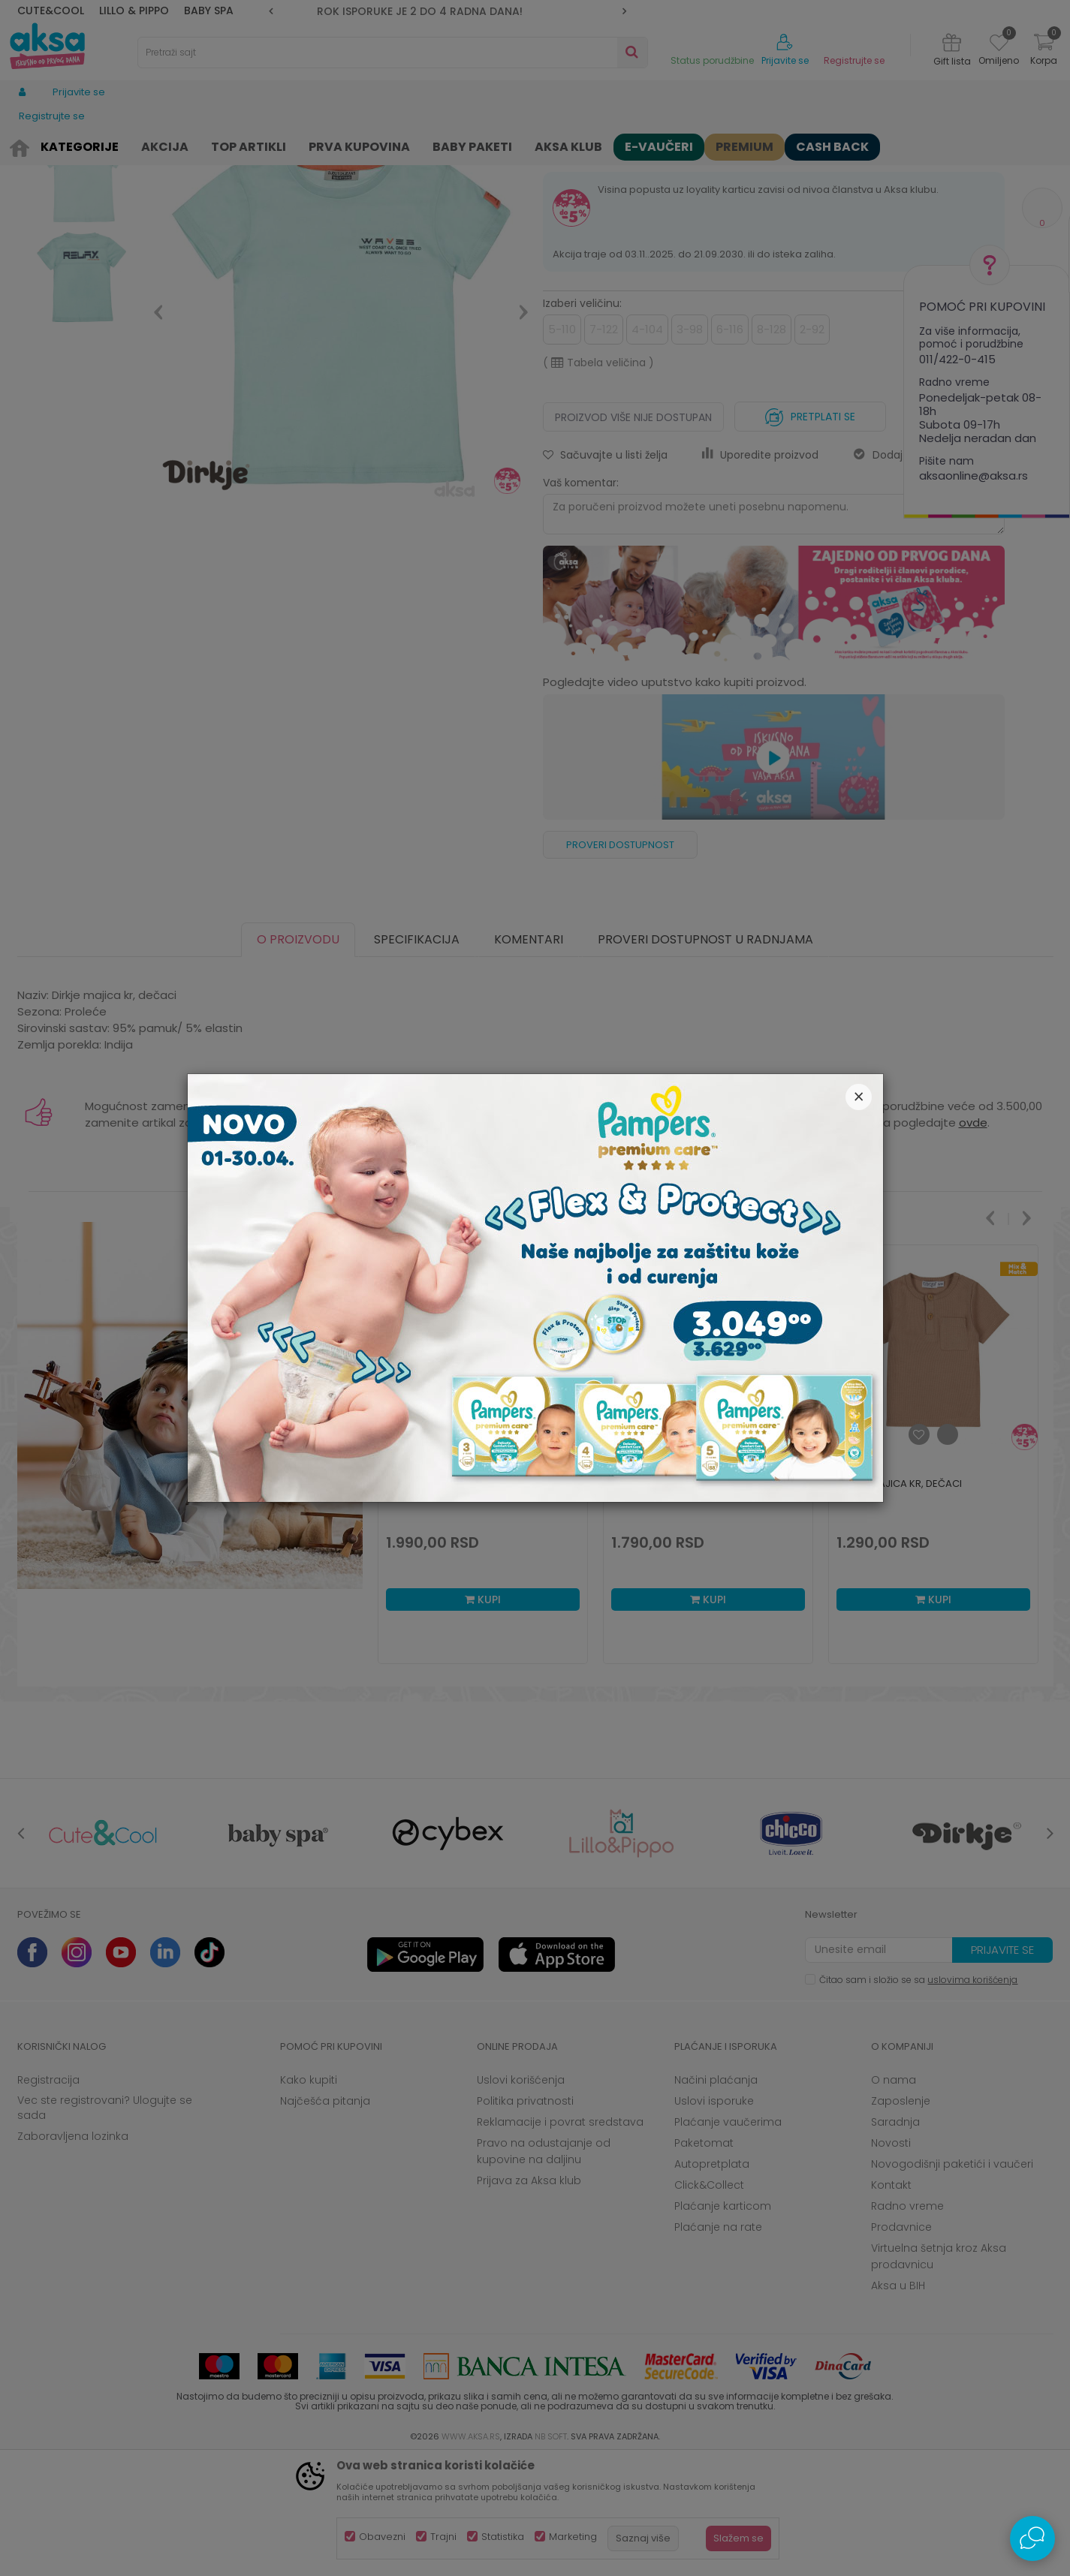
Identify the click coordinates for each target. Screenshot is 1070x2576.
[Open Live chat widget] (1032, 2538)
